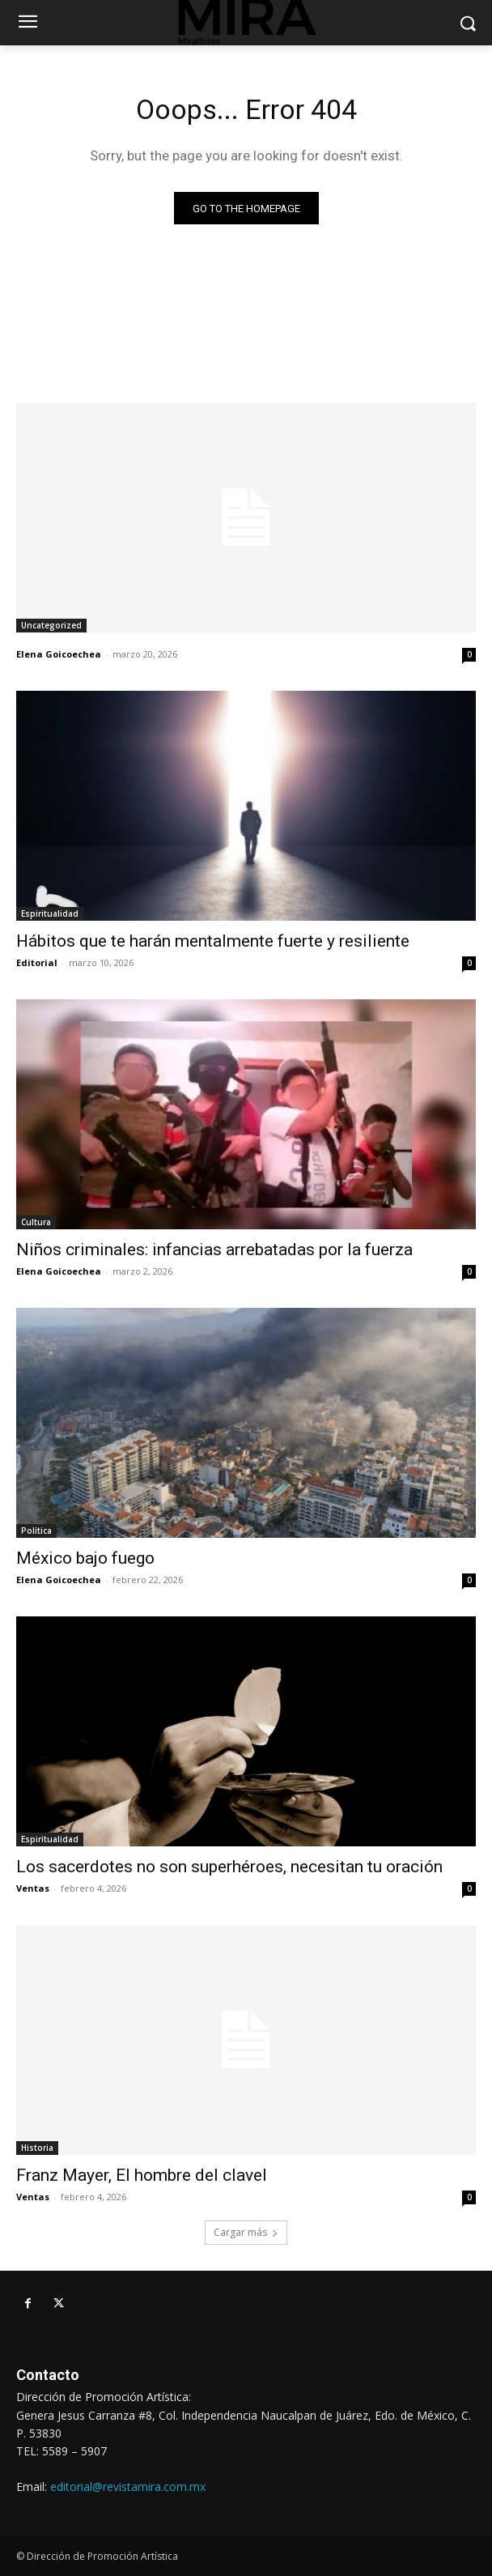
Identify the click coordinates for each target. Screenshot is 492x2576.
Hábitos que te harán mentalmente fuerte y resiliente (212, 941)
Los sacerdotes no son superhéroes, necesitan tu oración (229, 1866)
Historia (37, 2147)
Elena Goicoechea (58, 654)
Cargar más (246, 2232)
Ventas (32, 1888)
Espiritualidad (49, 913)
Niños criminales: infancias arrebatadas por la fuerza (214, 1249)
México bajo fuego (85, 1558)
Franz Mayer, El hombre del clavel (141, 2175)
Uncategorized (51, 625)
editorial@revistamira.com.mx (128, 2486)
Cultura (36, 1222)
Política (36, 1530)
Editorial (36, 962)
